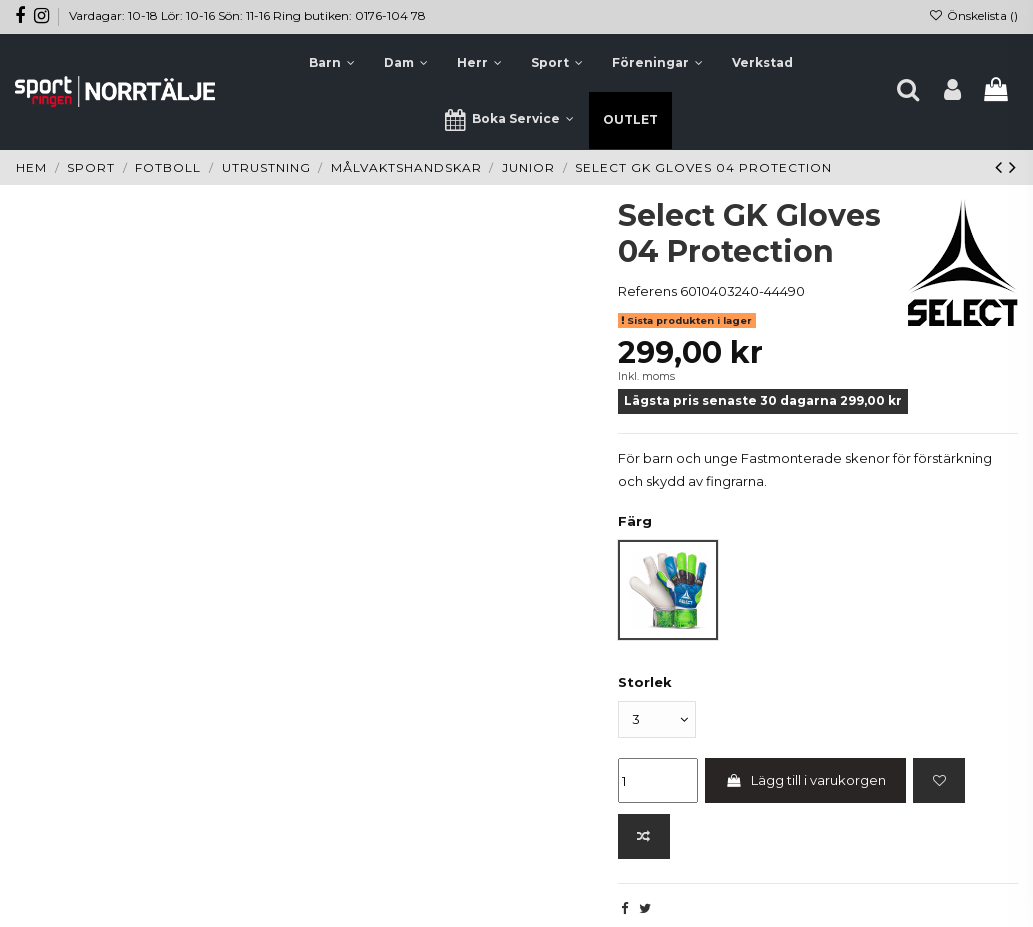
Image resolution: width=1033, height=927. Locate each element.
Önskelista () (973, 15)
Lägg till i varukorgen (805, 780)
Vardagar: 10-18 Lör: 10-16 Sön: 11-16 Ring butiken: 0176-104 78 (247, 15)
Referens (647, 291)
